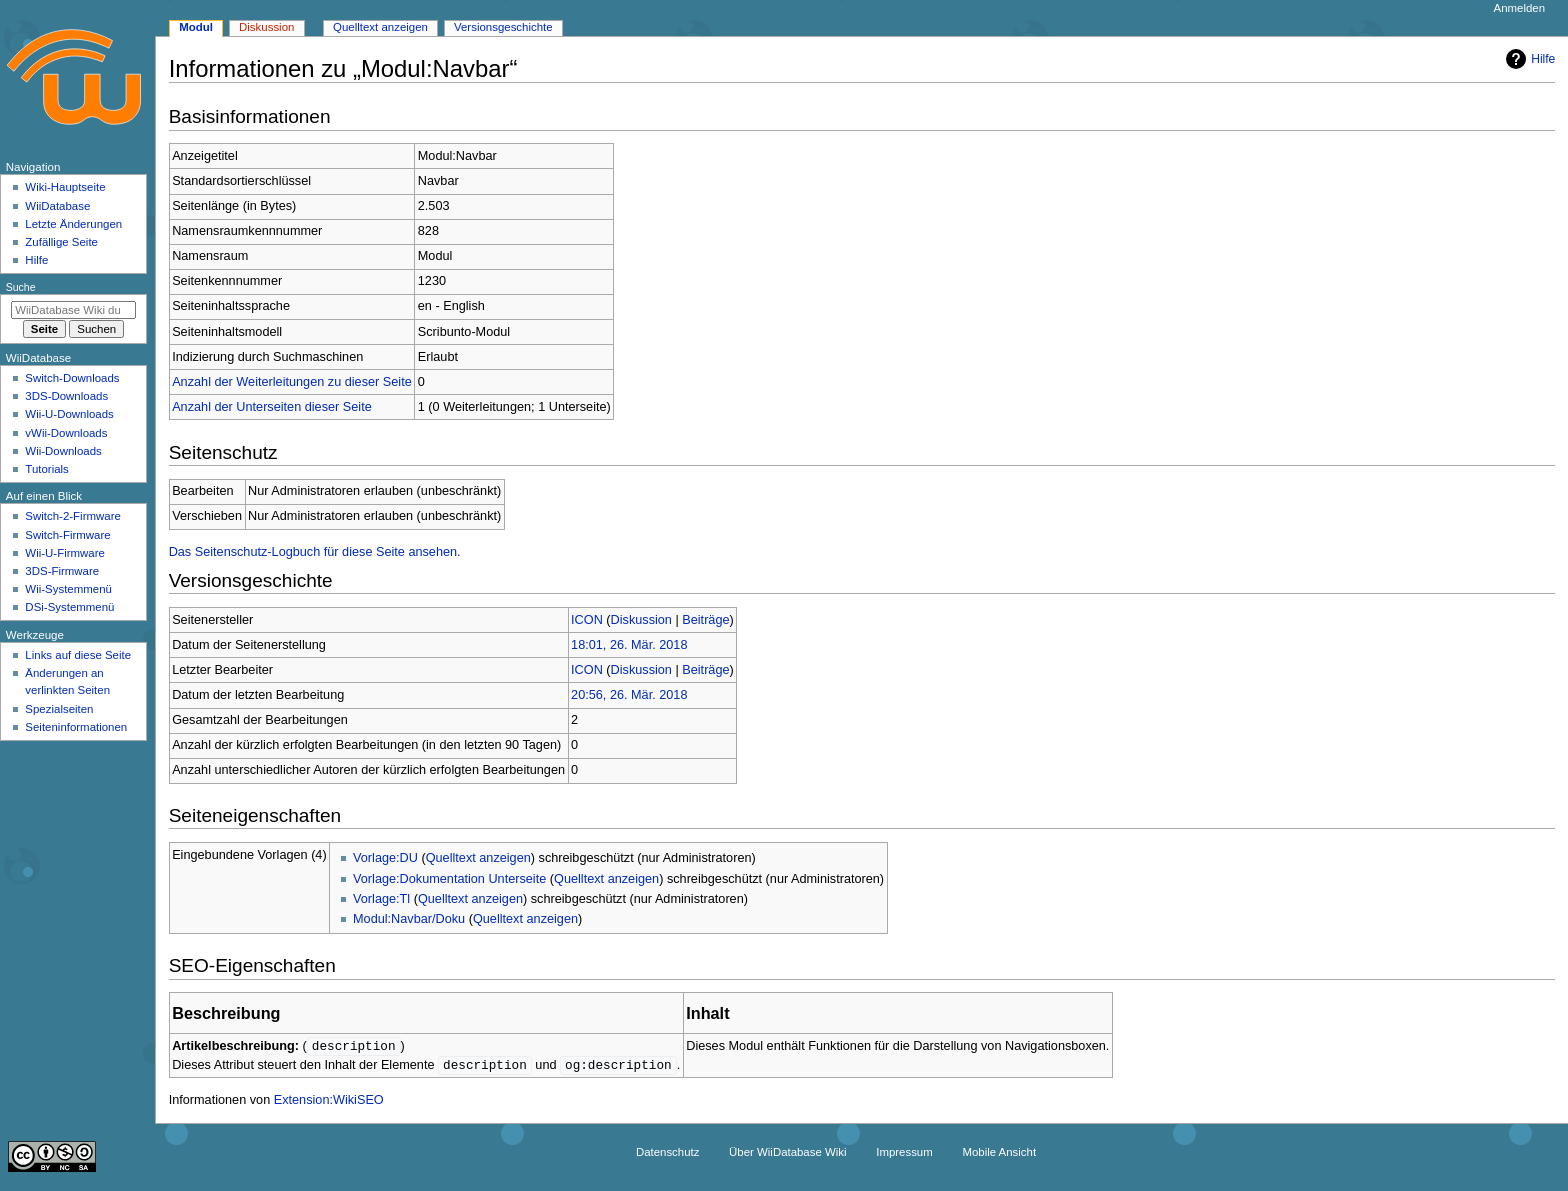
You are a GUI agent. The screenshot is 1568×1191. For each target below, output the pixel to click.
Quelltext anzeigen (478, 858)
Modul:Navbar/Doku (409, 919)
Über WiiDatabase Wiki (787, 1154)
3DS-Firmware (62, 571)
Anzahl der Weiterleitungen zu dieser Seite (292, 382)
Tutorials (47, 469)
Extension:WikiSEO (329, 1102)
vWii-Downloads (66, 433)
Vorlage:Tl (381, 899)
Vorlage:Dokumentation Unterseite (449, 879)
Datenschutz (668, 1154)
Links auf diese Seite (78, 655)
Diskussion (641, 620)
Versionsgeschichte (503, 27)
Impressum (904, 1154)
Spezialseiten (59, 709)
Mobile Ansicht (999, 1154)
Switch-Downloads (72, 378)
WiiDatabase (57, 206)
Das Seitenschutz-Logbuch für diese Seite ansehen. (315, 552)
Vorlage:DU (385, 858)
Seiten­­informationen (76, 727)
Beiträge (705, 620)
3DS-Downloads (66, 396)
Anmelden (1520, 8)
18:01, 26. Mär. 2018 (629, 645)
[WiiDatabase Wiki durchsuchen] (73, 310)
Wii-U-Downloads (69, 414)
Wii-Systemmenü (68, 589)
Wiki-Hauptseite (65, 187)
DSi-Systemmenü (69, 607)
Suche (21, 287)
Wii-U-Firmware (65, 553)
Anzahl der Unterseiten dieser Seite (272, 407)
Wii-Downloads (63, 451)
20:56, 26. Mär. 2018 (629, 695)
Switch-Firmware (67, 535)
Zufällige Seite (61, 242)
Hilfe (1528, 59)
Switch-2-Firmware (72, 516)
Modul (196, 27)
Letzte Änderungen (73, 224)
